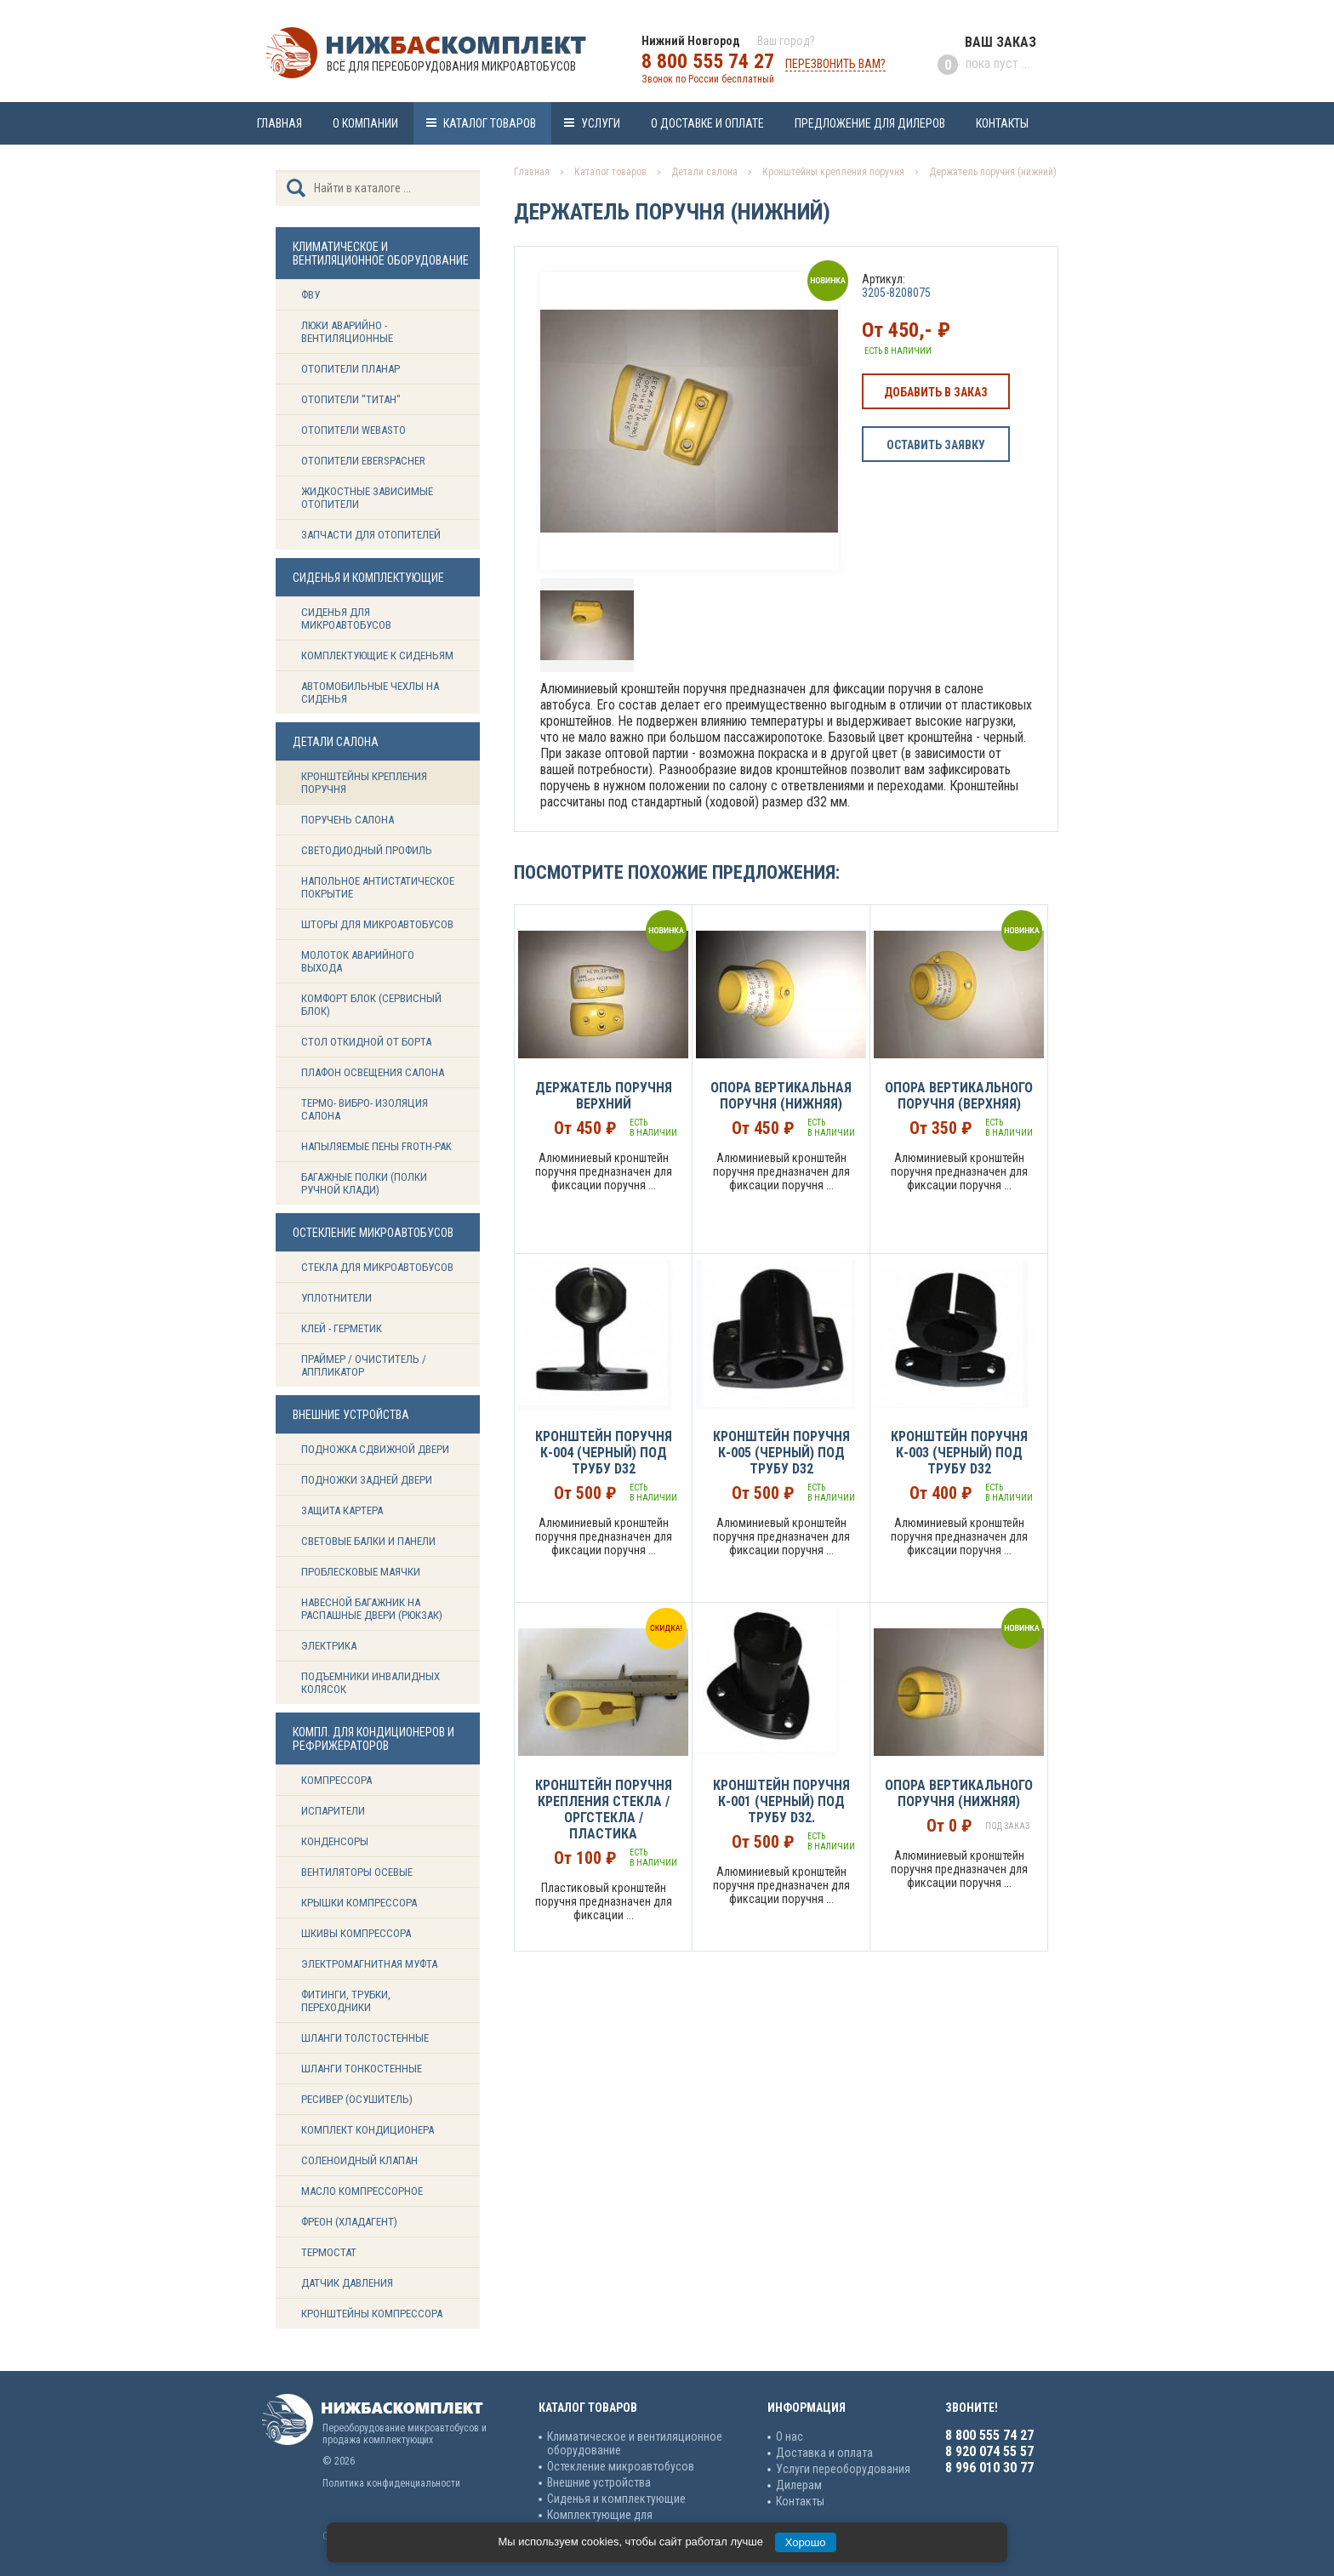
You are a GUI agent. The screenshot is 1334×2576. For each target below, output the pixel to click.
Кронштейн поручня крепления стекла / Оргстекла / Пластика (603, 1809)
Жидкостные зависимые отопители (367, 497)
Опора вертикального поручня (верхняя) (959, 1096)
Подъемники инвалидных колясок (370, 1682)
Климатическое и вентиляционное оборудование (634, 2443)
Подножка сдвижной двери (375, 1449)
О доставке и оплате (707, 123)
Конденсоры (334, 1841)
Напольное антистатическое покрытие (377, 887)
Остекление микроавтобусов (620, 2466)
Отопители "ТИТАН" (351, 399)
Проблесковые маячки (360, 1571)
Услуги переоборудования (843, 2469)
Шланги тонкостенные (361, 2068)
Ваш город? (786, 41)
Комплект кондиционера (367, 2129)
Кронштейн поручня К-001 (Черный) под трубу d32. (781, 1801)
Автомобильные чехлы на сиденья (370, 692)
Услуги (600, 123)
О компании (365, 123)
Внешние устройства (599, 2482)
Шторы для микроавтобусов (377, 924)
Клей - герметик (341, 1328)
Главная (279, 123)
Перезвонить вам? (835, 64)
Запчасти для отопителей (371, 534)
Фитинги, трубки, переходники (346, 2001)
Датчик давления (347, 2283)
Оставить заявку (935, 445)
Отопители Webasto (353, 430)
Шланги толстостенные (365, 2038)
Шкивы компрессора (356, 1933)
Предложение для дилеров (870, 123)
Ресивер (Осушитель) (357, 2099)
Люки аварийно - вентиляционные (347, 332)
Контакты (1002, 123)
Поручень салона (347, 819)
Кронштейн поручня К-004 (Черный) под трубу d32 (603, 1452)
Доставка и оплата (824, 2452)
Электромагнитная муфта (369, 1964)
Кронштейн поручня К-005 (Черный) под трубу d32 (781, 1452)
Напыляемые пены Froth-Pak (377, 1146)
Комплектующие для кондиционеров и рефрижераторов (637, 2521)
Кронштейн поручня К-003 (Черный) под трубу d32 (959, 1452)
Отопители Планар (350, 368)
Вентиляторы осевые (357, 1872)
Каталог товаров (489, 123)
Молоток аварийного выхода (357, 961)
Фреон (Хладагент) (349, 2221)
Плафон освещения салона (372, 1072)
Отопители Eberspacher (363, 460)
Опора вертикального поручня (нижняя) (959, 1793)
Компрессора (336, 1780)
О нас (789, 2436)
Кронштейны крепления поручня (364, 782)
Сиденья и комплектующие (616, 2498)
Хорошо (805, 2542)
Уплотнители (336, 1297)
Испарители (333, 1810)
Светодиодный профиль (366, 850)
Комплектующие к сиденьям (377, 655)
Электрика (328, 1645)
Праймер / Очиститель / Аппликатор (363, 1365)
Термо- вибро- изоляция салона (364, 1109)
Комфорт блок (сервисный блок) (371, 1004)
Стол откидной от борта (366, 1041)
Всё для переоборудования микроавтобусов (451, 66)
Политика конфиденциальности (391, 2483)
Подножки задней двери (366, 1479)
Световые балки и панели (368, 1541)
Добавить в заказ (936, 392)
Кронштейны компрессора (371, 2313)
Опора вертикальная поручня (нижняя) (781, 1096)
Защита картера (342, 1510)
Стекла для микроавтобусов (377, 1267)
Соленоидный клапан (359, 2160)
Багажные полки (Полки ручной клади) (364, 1183)
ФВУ (310, 294)
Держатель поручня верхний (603, 1096)
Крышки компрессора (359, 1902)
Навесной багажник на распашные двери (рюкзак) (371, 1608)
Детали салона (704, 172)
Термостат (328, 2252)
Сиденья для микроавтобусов (346, 618)
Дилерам (799, 2485)
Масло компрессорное (362, 2191)
